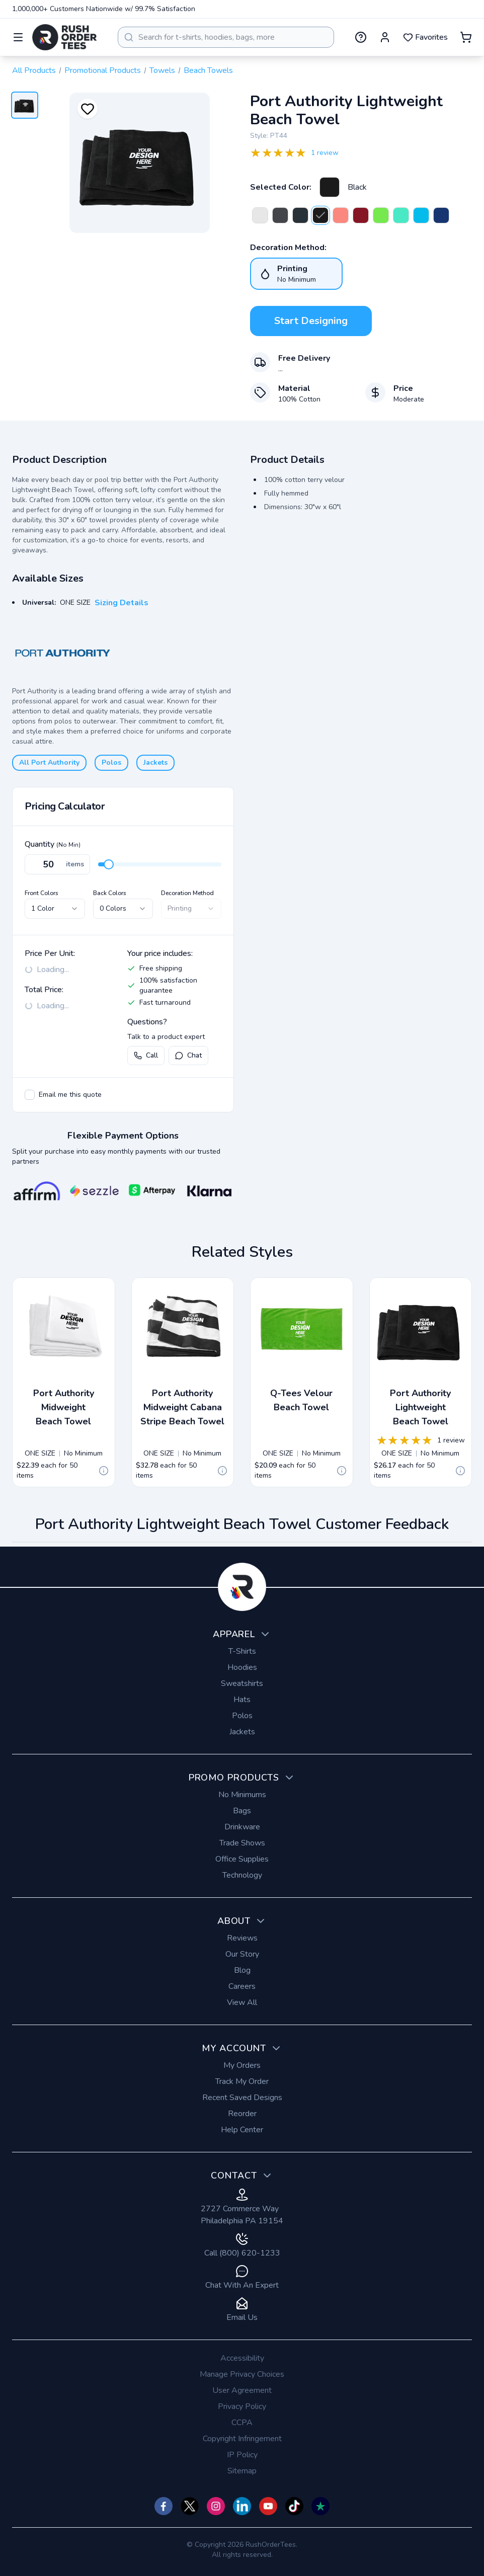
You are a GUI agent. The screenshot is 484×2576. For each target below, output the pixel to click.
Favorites (425, 37)
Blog (242, 1970)
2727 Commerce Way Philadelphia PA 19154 (242, 2207)
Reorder (242, 2113)
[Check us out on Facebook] (163, 2506)
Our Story (242, 1954)
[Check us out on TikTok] (294, 2506)
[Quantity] (57, 864)
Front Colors (41, 893)
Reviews (242, 1938)
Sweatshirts (242, 1683)
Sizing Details (121, 602)
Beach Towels (208, 70)
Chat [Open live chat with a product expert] (188, 1055)
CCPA (242, 2422)
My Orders (242, 2065)
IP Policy (242, 2454)
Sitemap (242, 2470)
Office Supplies (242, 1859)
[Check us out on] (242, 2506)
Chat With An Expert (242, 2278)
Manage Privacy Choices (242, 2374)
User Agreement (242, 2390)
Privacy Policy (242, 2406)
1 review (325, 152)
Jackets (155, 762)
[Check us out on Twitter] (190, 2506)
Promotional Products (102, 70)
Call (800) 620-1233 (242, 2246)
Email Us (242, 2310)
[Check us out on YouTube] (268, 2506)
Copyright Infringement (242, 2438)
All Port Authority (49, 762)
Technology (242, 1875)
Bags (242, 1810)
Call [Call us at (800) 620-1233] (146, 1055)
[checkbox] (30, 1095)
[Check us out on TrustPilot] (320, 2506)
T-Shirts (242, 1651)
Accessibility (242, 2358)
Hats (242, 1699)
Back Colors (109, 893)
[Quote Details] (104, 1471)
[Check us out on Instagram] (216, 2506)
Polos (111, 762)
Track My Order (242, 2081)
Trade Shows (242, 1842)
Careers (242, 1986)
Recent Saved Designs (242, 2097)
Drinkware (242, 1826)
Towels (162, 70)
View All (242, 2002)
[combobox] (226, 37)
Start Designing (311, 321)
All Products (34, 70)
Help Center (242, 2129)
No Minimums (242, 1794)
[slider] (109, 864)
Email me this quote (70, 1094)
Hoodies (242, 1667)
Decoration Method (187, 893)
